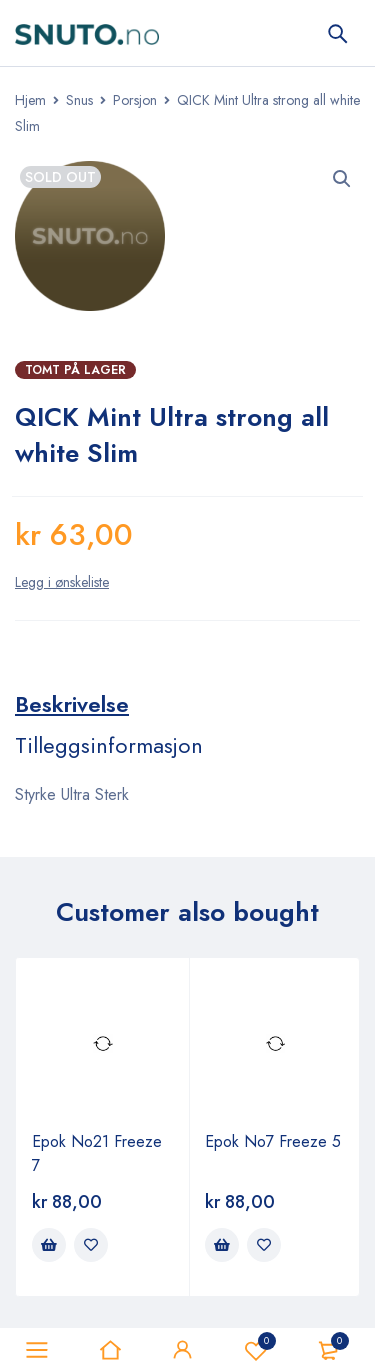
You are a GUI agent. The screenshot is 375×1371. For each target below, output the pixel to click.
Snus (79, 100)
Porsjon (135, 100)
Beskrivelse (72, 704)
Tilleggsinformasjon (109, 745)
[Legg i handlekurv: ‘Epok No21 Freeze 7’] (49, 1245)
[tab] (72, 704)
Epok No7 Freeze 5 (273, 1141)
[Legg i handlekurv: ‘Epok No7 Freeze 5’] (222, 1245)
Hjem (30, 100)
